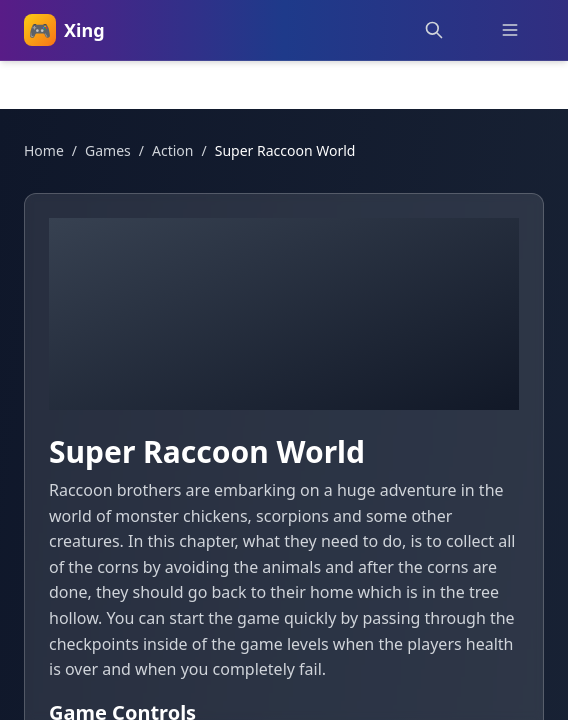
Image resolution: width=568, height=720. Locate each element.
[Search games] (434, 30)
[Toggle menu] (510, 30)
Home (44, 150)
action (172, 150)
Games (108, 150)
